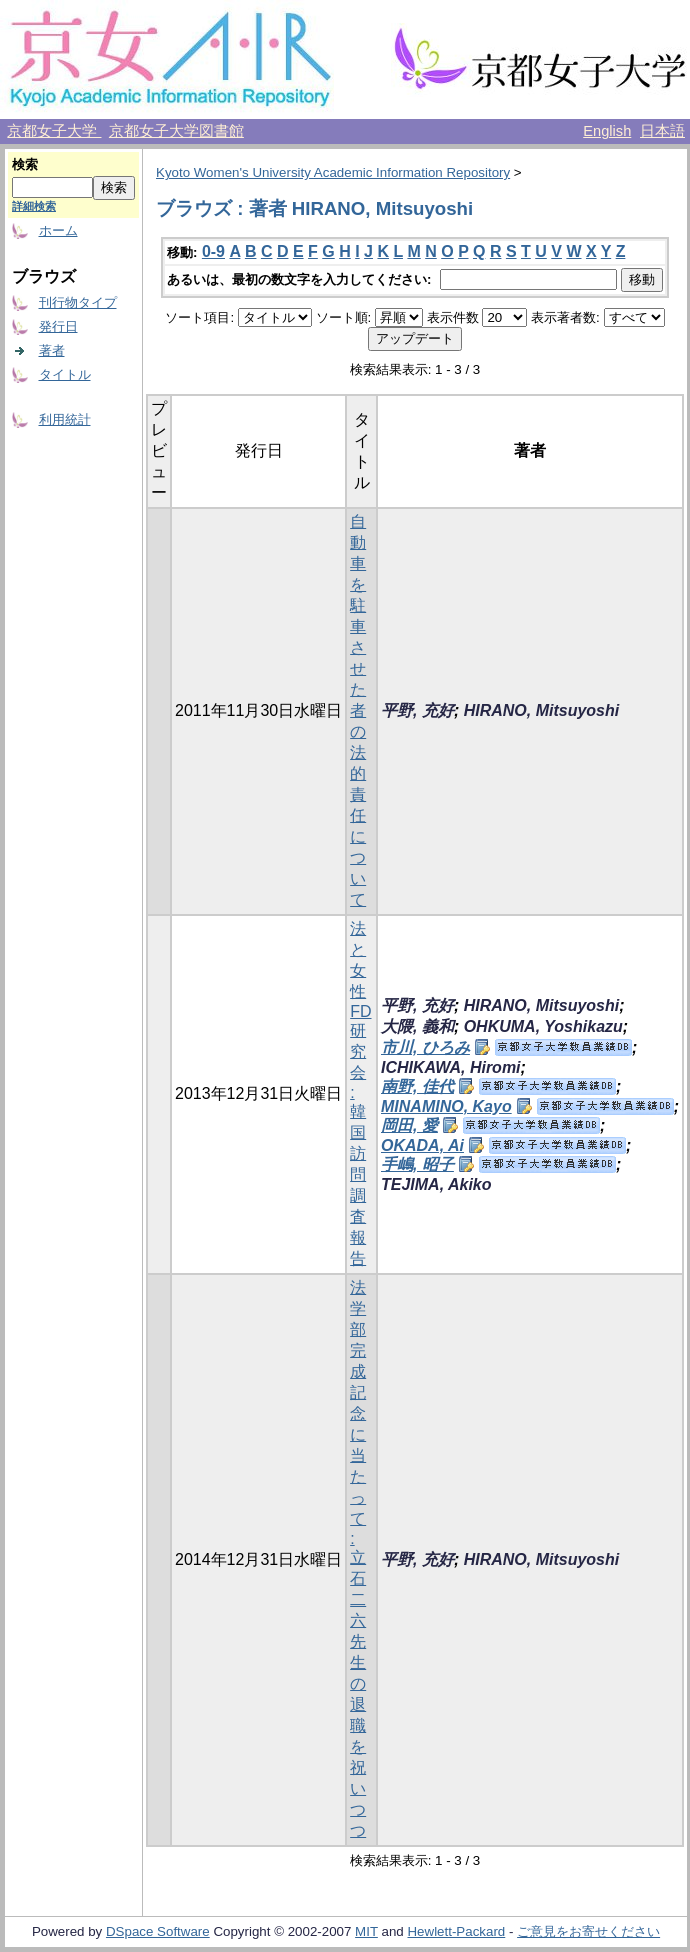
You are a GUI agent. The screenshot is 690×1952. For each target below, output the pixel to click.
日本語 (662, 131)
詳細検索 (34, 206)
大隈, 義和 (417, 1026)
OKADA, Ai (422, 1145)
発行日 (58, 326)
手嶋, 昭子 (417, 1164)
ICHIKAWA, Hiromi (451, 1067)
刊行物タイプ (78, 302)
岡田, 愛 (409, 1125)
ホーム (58, 230)
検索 (25, 164)
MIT (366, 1931)
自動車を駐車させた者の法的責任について (358, 710)
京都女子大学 (54, 131)
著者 (52, 350)
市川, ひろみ (425, 1047)
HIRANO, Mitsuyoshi (542, 710)
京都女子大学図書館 (176, 131)
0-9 (213, 251)
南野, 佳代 (417, 1086)
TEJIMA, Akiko (436, 1184)
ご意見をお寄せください (588, 1931)
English (607, 131)
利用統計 (65, 419)
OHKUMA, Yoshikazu (543, 1026)
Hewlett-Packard (456, 1931)
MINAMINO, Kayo (446, 1106)
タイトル (65, 374)
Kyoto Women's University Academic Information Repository (333, 172)
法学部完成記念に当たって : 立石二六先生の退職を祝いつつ (358, 1559)
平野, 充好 (417, 710)
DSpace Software (158, 1931)
